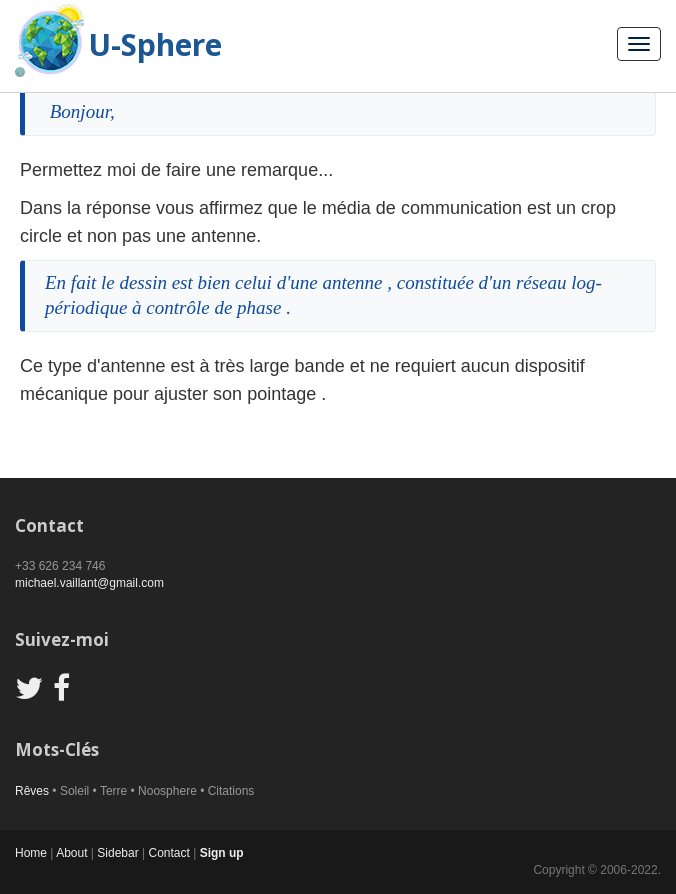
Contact (168, 853)
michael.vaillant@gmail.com (89, 583)
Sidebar (117, 853)
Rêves (32, 791)
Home (31, 853)
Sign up (222, 853)
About (71, 853)
